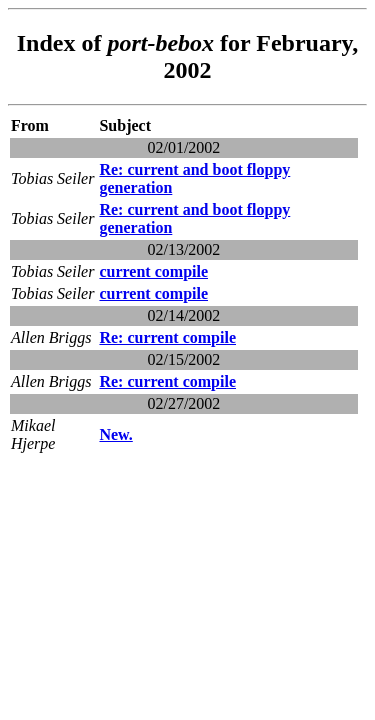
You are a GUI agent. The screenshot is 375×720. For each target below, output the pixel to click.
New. (115, 434)
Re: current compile (167, 337)
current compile (153, 271)
